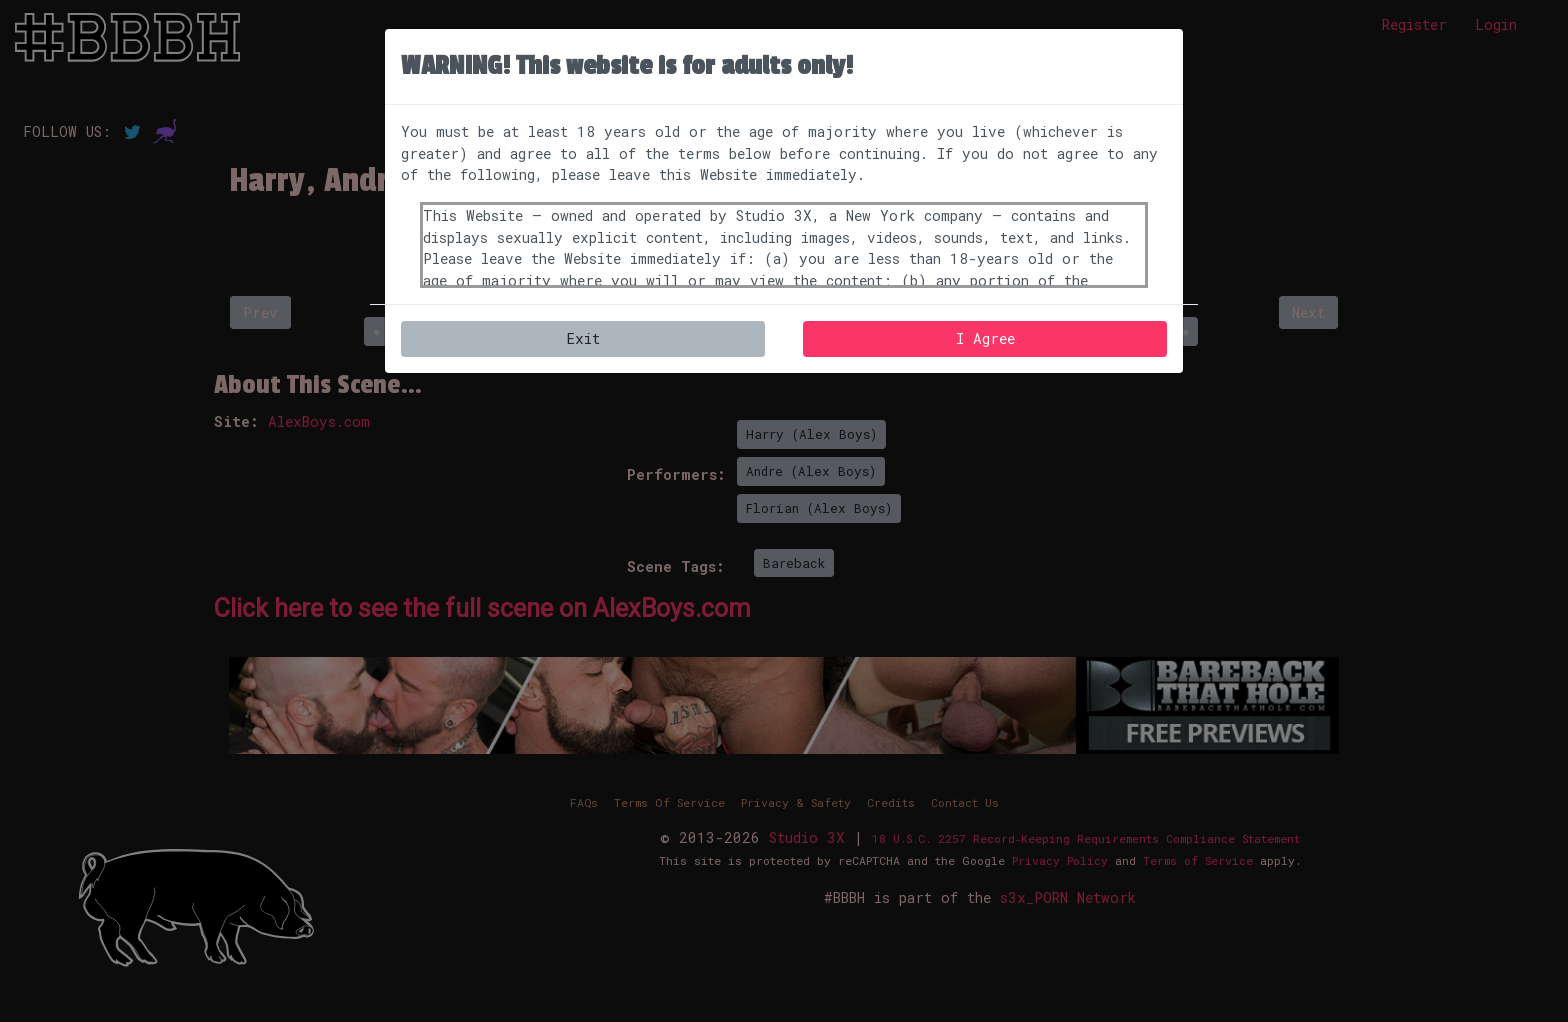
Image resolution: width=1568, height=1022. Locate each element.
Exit (583, 338)
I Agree (985, 338)
